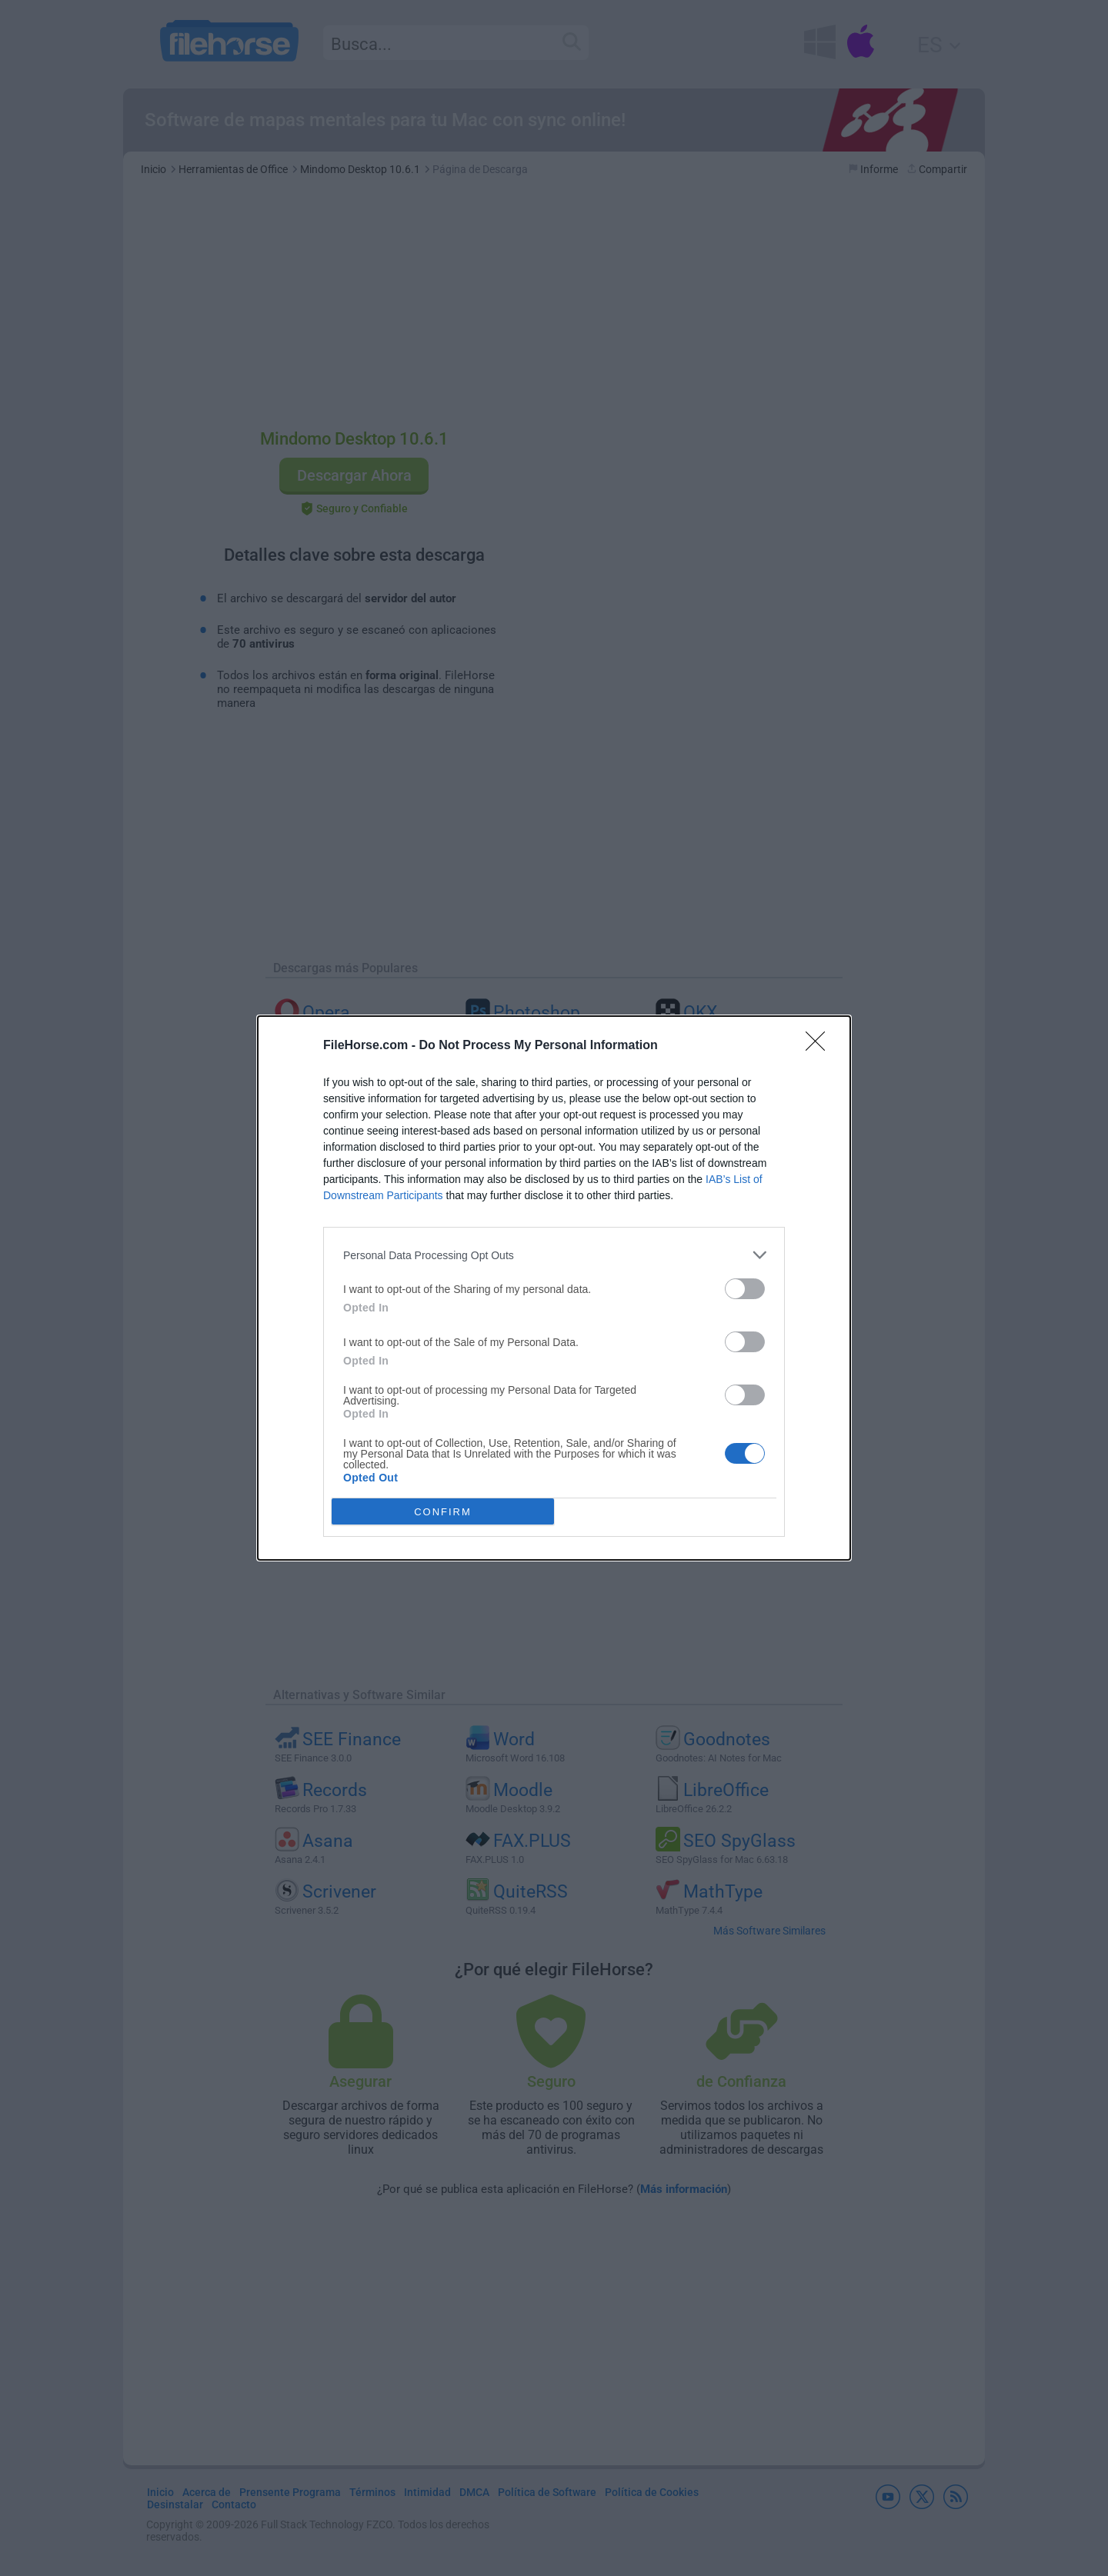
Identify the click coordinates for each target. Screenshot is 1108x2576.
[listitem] (554, 1255)
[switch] (745, 1288)
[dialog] (554, 1288)
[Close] (820, 1046)
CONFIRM (443, 1512)
